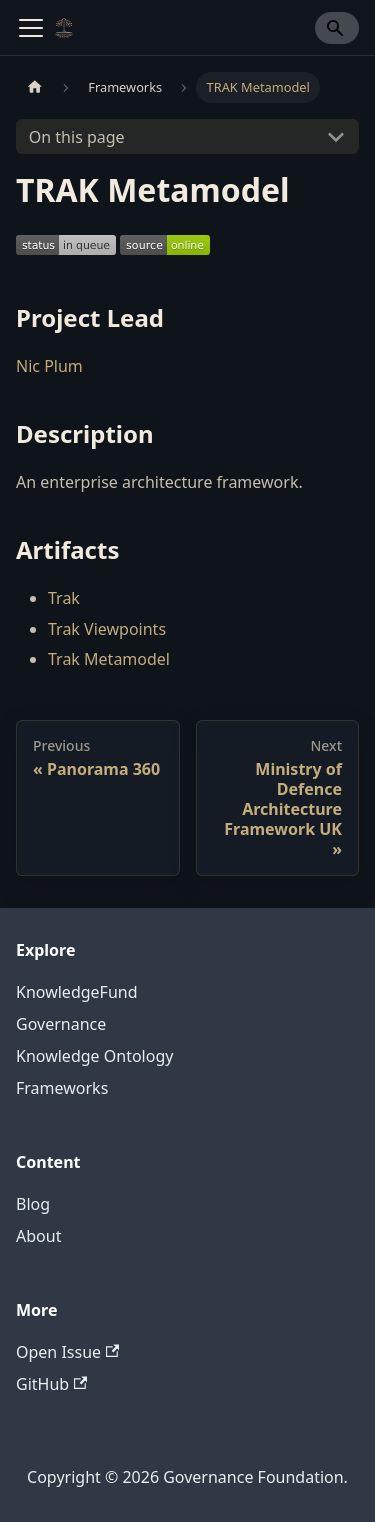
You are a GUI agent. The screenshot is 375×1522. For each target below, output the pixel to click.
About (38, 1236)
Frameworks (62, 1088)
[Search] (337, 28)
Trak (64, 598)
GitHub (51, 1384)
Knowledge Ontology (94, 1056)
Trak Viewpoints (107, 629)
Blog (33, 1204)
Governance (61, 1024)
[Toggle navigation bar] (31, 28)
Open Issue (67, 1352)
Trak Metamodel (109, 659)
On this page (77, 137)
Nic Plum (49, 366)
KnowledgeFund (77, 992)
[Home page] (35, 87)
